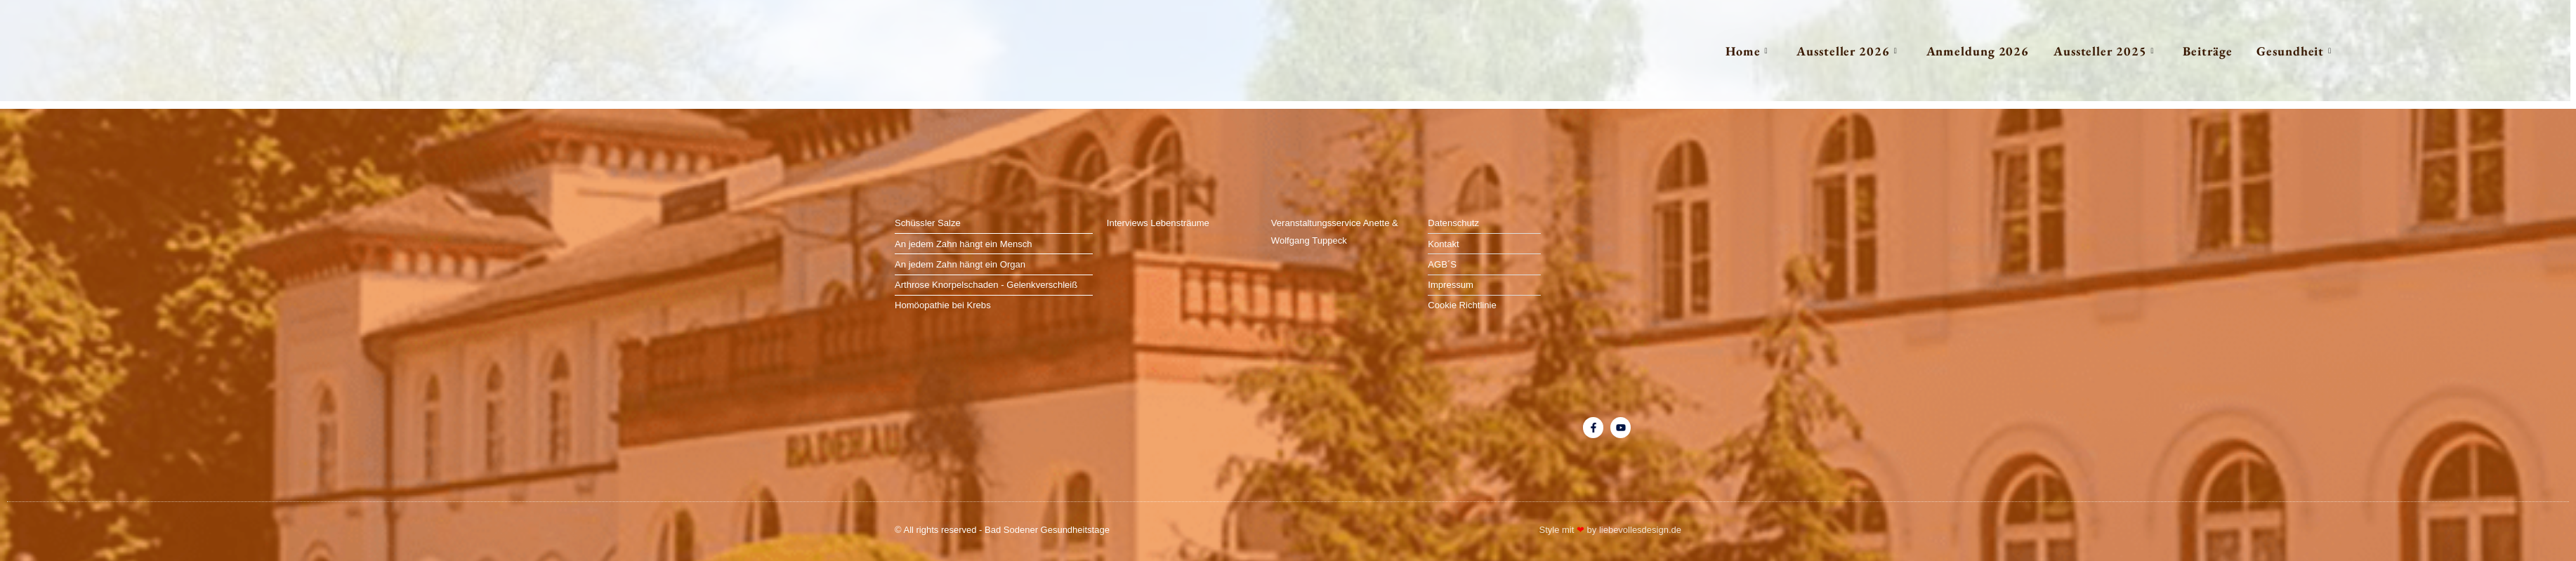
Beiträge (2178, 51)
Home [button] (1675, 51)
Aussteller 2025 (2063, 51)
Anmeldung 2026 (1926, 51)
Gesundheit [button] (2275, 51)
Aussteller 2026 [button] (1785, 51)
